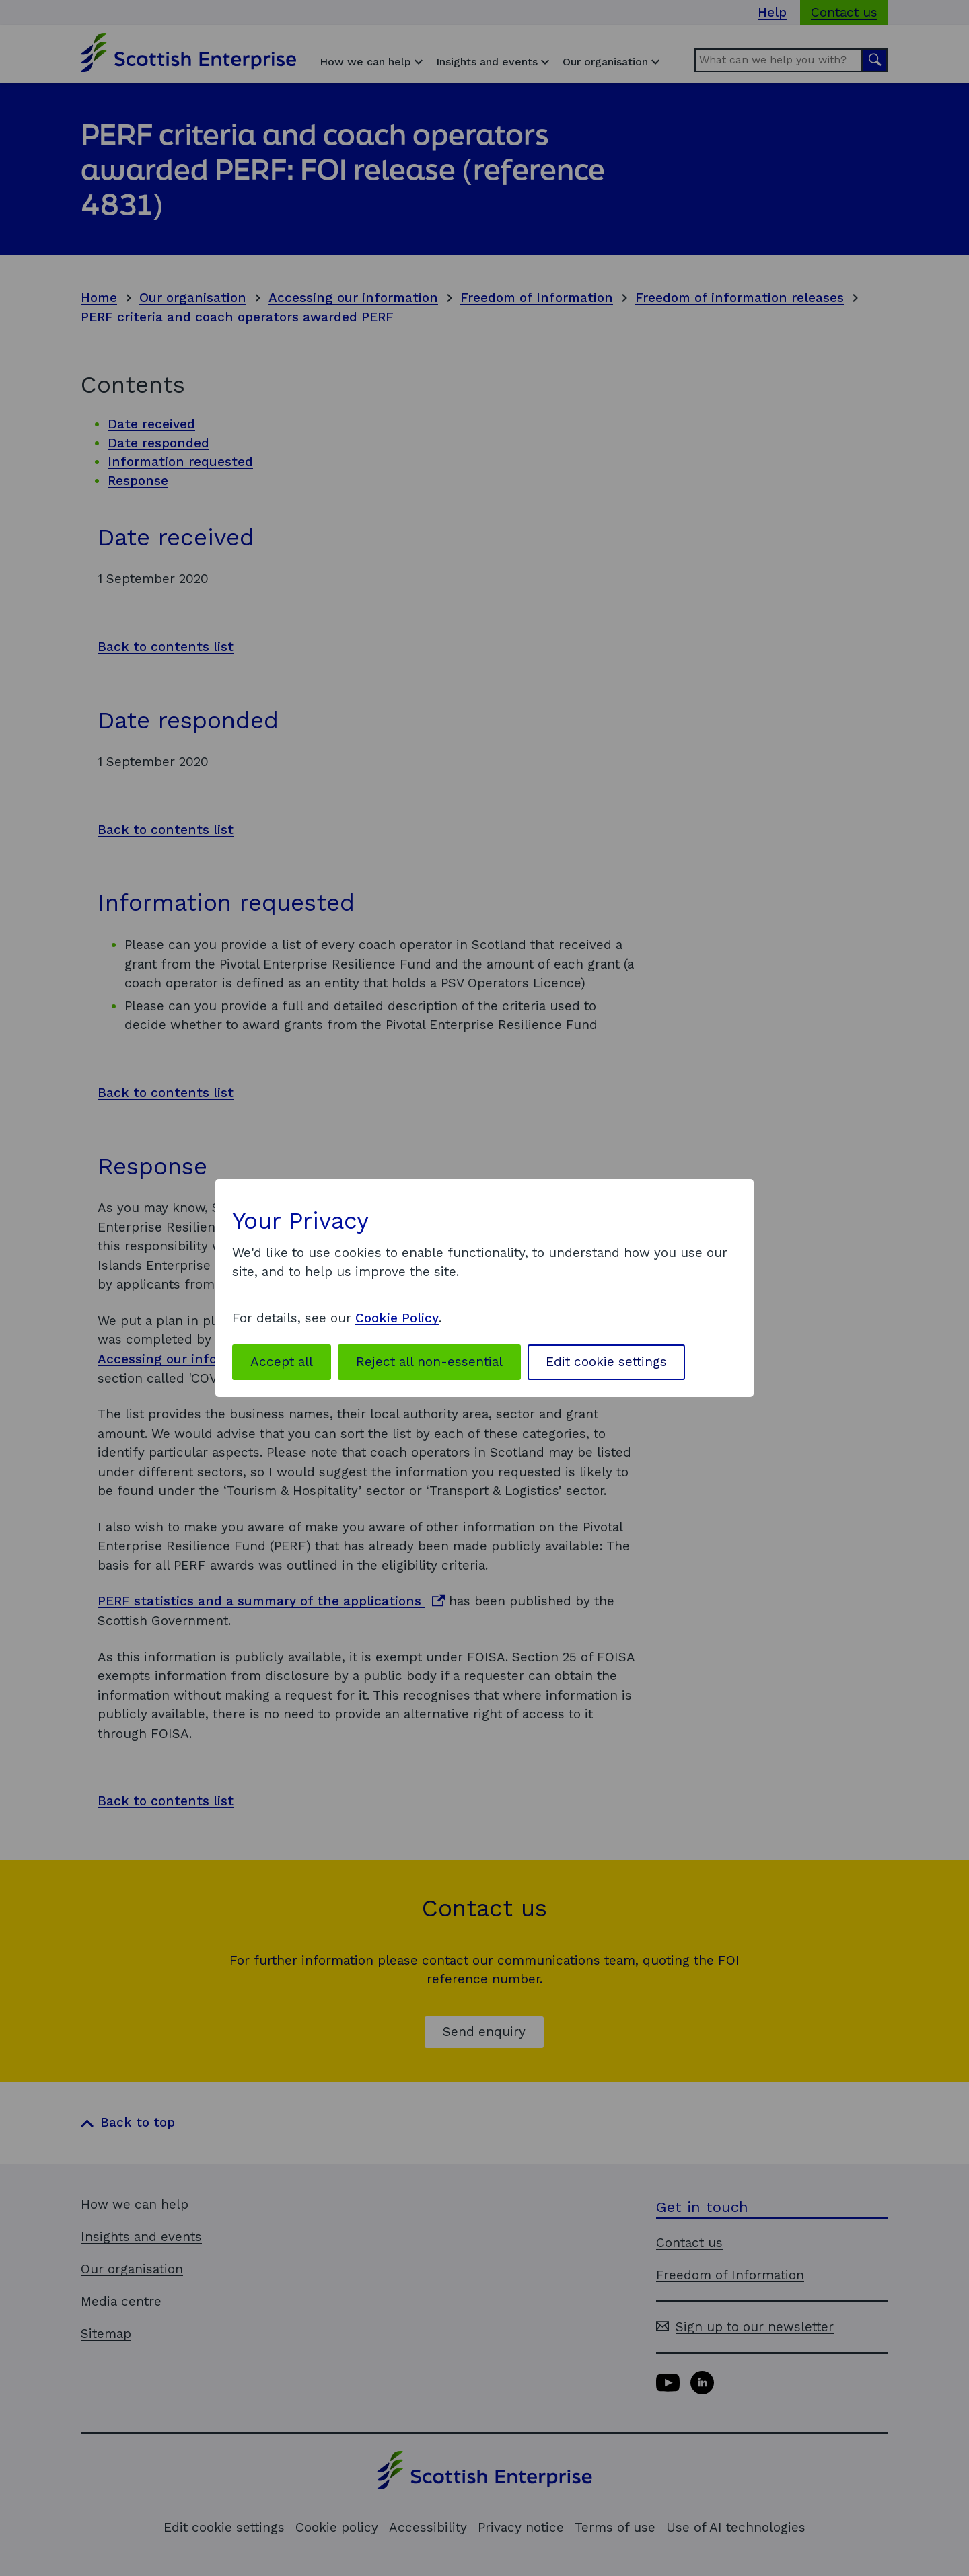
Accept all (281, 1361)
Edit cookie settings (606, 1361)
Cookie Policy (397, 1318)
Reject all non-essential (429, 1361)
